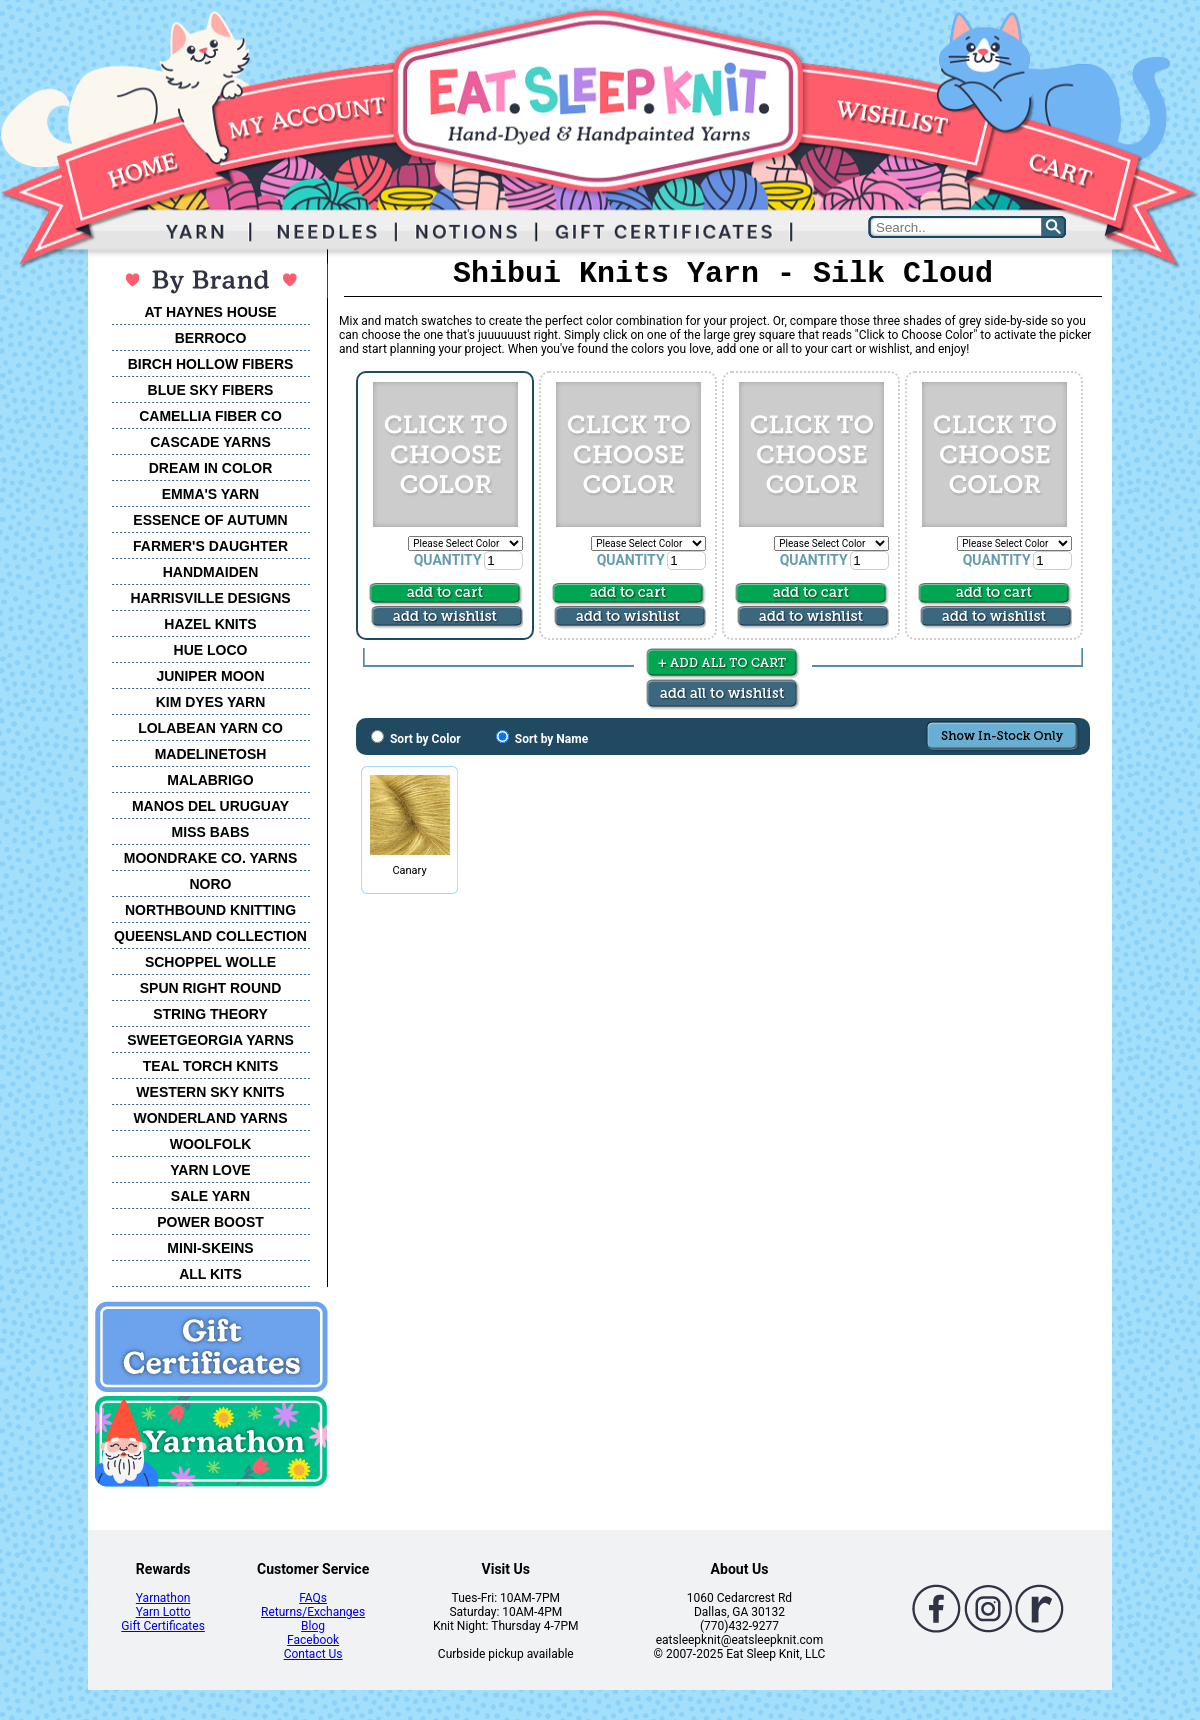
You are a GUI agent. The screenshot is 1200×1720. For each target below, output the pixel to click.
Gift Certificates (162, 1626)
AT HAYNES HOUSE (210, 312)
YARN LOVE (210, 1170)
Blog (313, 1626)
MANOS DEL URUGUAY (210, 806)
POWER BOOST (210, 1222)
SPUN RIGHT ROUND (211, 988)
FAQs (313, 1598)
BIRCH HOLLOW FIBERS (211, 364)
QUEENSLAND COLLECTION (210, 936)
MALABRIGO (210, 780)
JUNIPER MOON (210, 676)
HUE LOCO (211, 650)
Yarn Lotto (163, 1612)
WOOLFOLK (211, 1144)
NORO (211, 884)
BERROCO (211, 338)
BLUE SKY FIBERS (211, 390)
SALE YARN (210, 1196)
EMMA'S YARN (210, 494)
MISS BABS (211, 832)
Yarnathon (163, 1598)
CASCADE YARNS (210, 442)
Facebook (313, 1640)
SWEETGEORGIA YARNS (210, 1040)
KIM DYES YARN (211, 702)
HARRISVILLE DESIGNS (210, 598)
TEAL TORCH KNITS (211, 1066)
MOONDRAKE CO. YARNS (210, 858)
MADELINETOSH (211, 754)
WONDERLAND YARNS (210, 1118)
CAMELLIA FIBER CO (210, 416)
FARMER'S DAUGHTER (210, 546)
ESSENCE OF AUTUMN (210, 520)
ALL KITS (210, 1274)
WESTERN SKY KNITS (210, 1092)
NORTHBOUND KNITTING (210, 910)
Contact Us (313, 1654)
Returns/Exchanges (313, 1612)
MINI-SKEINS (210, 1248)
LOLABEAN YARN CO (210, 728)
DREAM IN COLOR (211, 468)
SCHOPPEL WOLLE (210, 962)
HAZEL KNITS (210, 624)
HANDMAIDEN (211, 572)
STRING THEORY (210, 1014)
